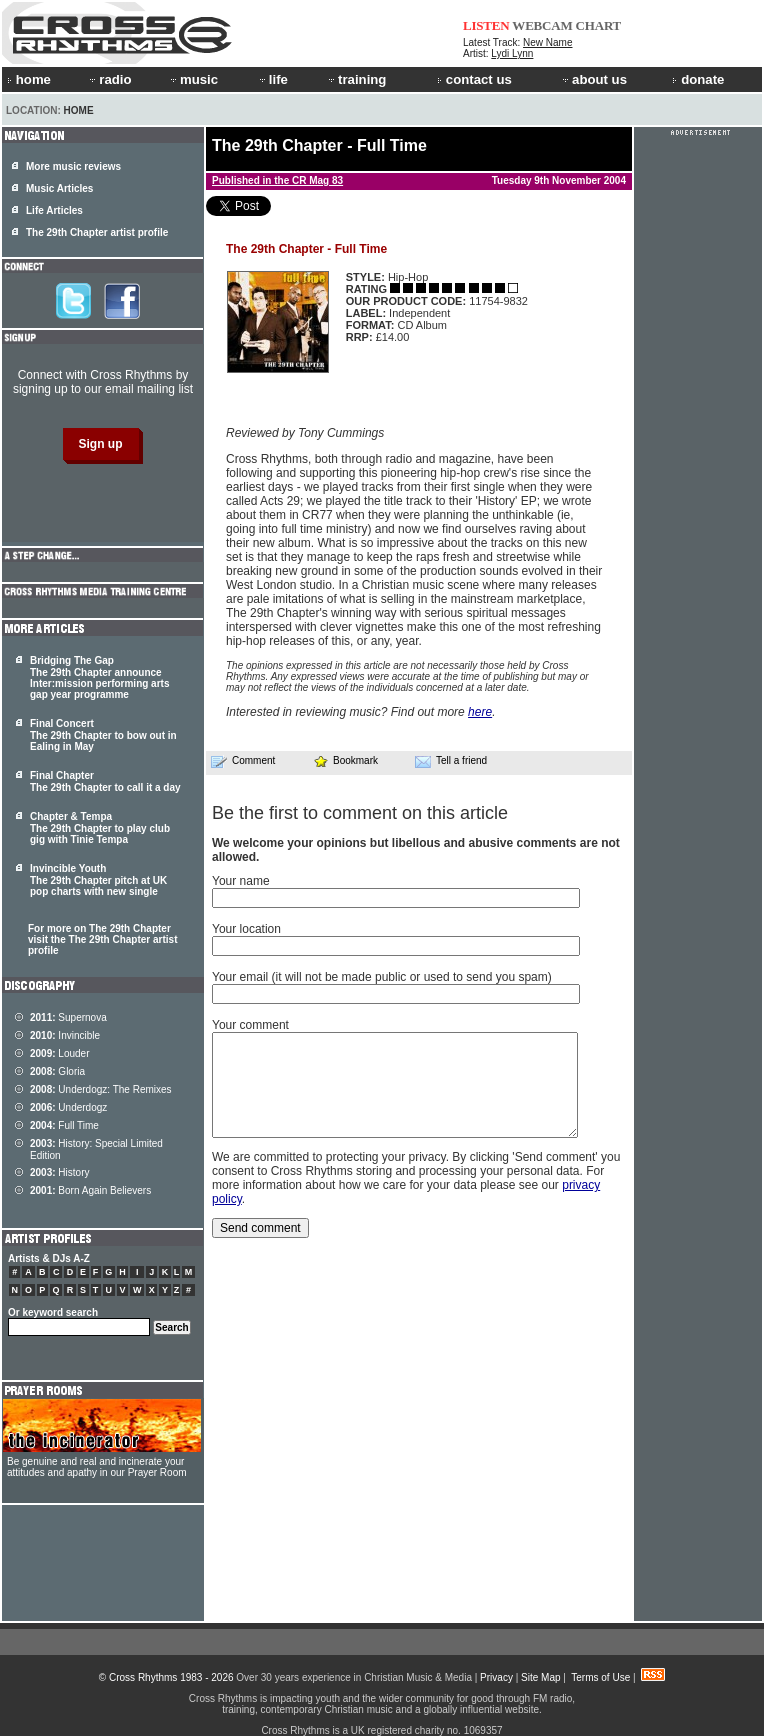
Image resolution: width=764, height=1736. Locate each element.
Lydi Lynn (512, 53)
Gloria (57, 1071)
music (193, 79)
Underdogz (68, 1107)
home (29, 79)
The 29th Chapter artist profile (97, 232)
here (480, 712)
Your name (241, 881)
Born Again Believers (90, 1190)
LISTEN (486, 25)
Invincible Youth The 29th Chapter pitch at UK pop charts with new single (98, 880)
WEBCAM (542, 25)
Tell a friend (451, 761)
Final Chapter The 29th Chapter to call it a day (105, 781)
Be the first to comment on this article (360, 813)
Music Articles (59, 188)
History (59, 1172)
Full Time (64, 1125)
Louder (60, 1053)
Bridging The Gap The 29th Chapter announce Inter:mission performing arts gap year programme (99, 677)
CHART (599, 25)
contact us (474, 79)
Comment (243, 761)
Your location (246, 929)
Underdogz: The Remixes (101, 1089)
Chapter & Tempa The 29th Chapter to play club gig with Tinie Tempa (100, 828)
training (356, 79)
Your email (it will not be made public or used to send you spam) (382, 977)
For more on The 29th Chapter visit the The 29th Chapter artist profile (102, 939)
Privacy (496, 1677)
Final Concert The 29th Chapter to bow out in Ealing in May (103, 735)
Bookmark (345, 760)
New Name (547, 42)
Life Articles (54, 210)
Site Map (540, 1677)
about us (593, 79)
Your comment (250, 1025)
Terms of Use (600, 1677)
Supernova (68, 1017)
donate (698, 79)
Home (79, 110)
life (272, 79)
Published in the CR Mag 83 (277, 180)
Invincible (65, 1035)
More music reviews (73, 166)
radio (109, 79)
